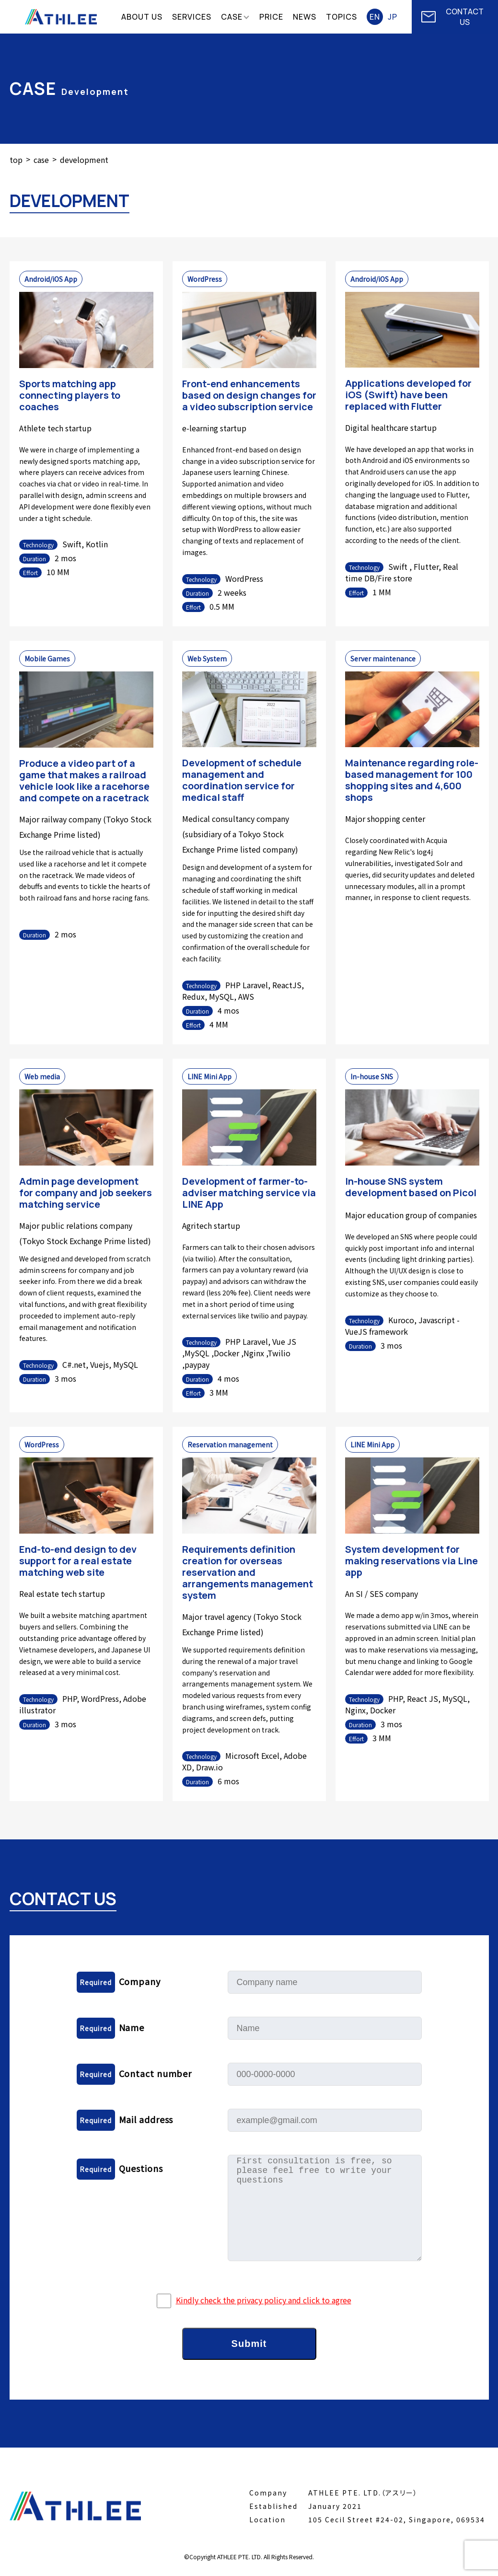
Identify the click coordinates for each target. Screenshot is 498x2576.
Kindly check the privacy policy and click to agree (263, 2300)
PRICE (271, 17)
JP (392, 17)
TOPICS (341, 17)
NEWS (304, 17)
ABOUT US (141, 17)
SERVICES (191, 17)
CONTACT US (452, 16)
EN (375, 17)
